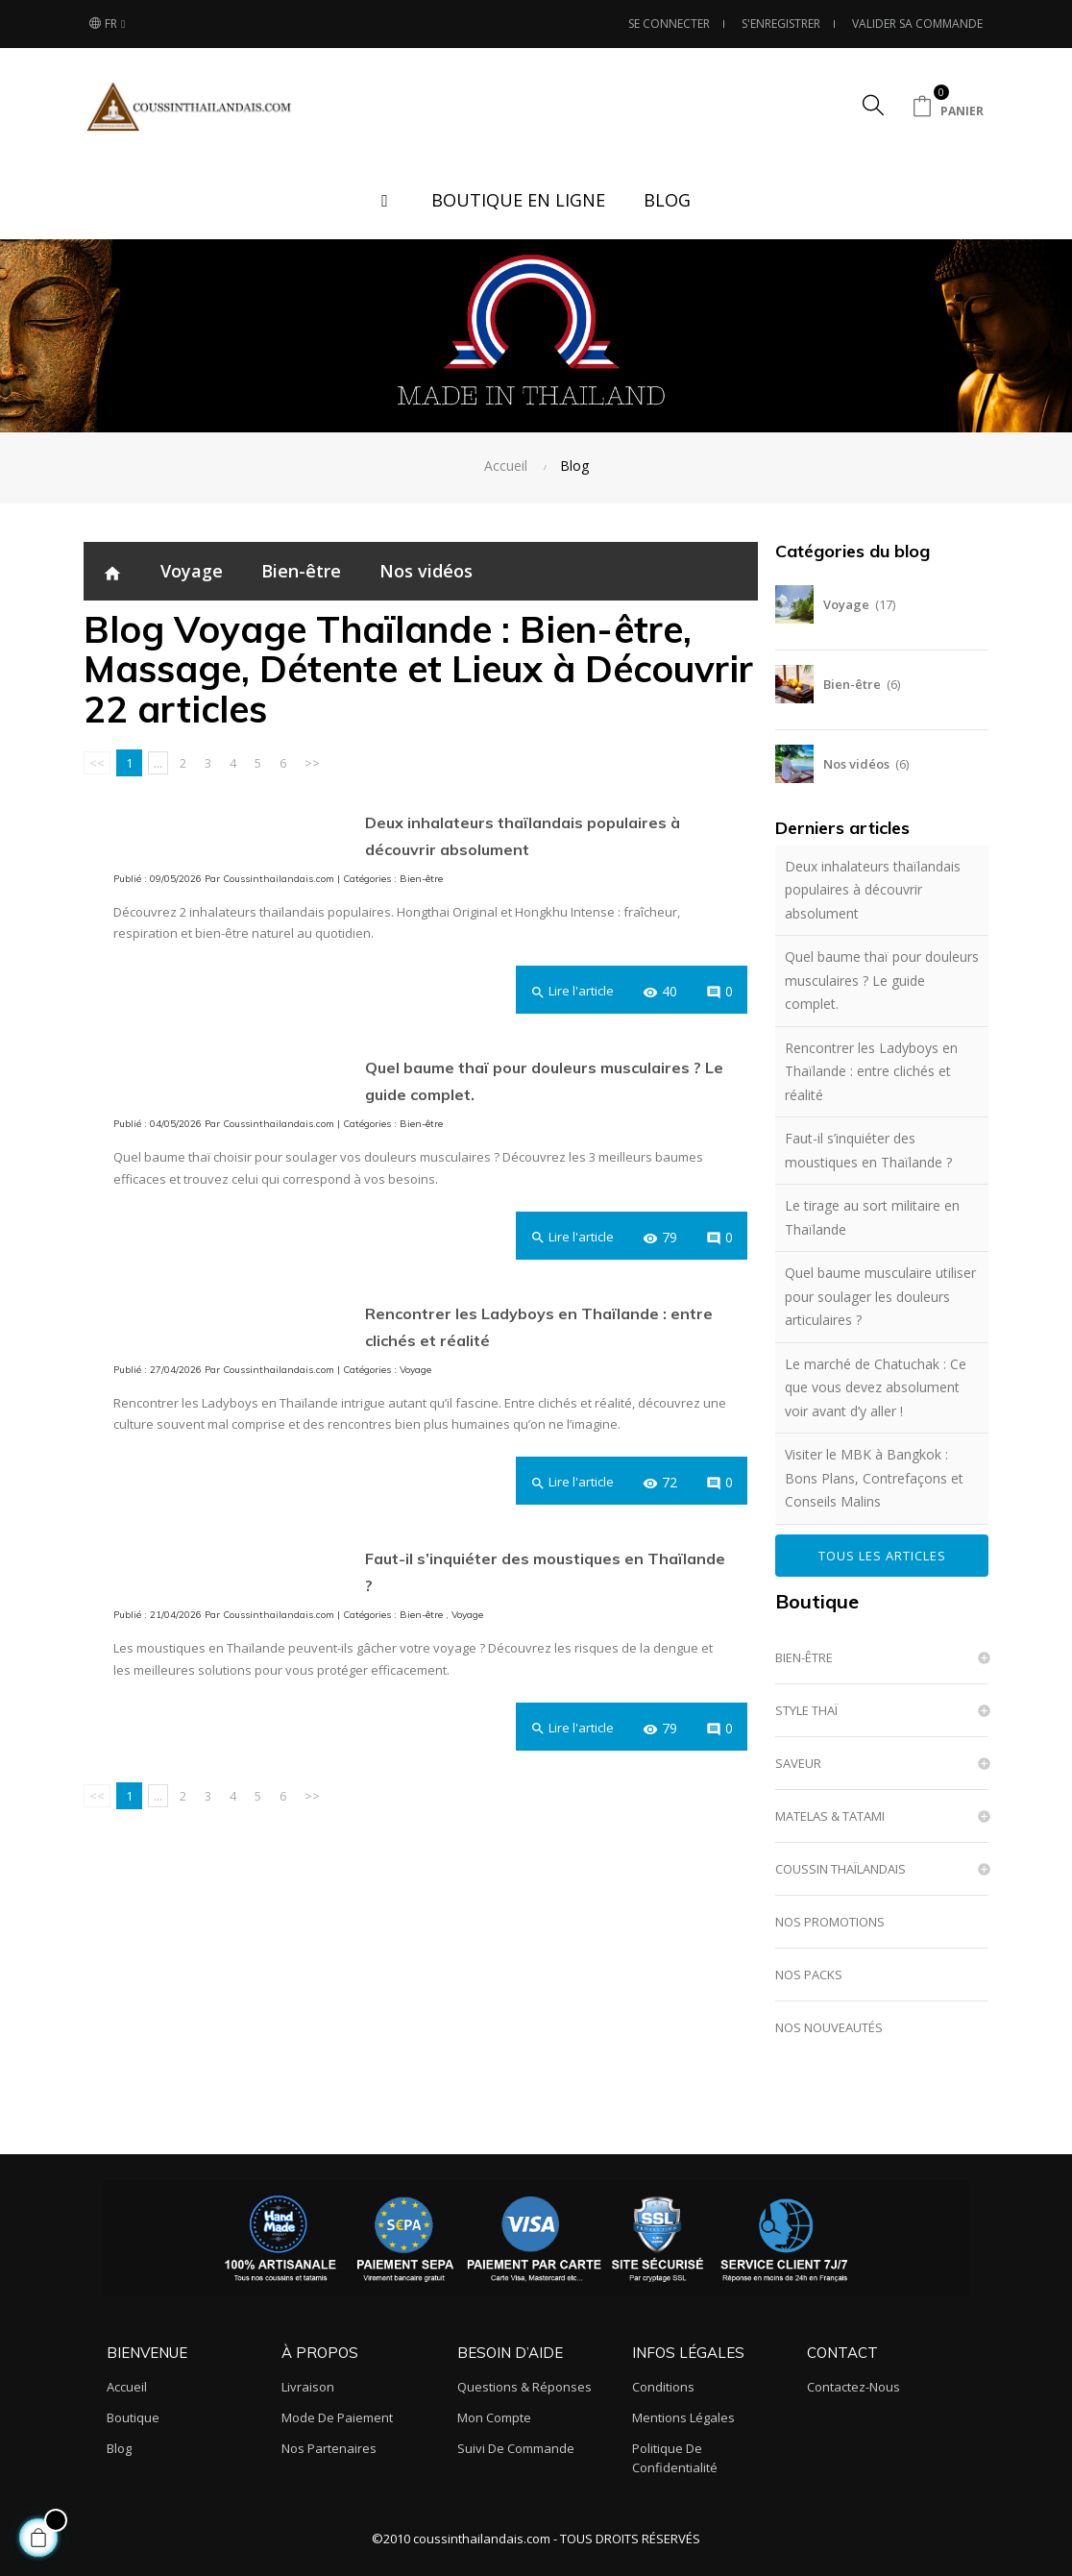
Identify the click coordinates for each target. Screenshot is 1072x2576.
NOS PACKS (808, 1974)
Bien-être (301, 570)
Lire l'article (572, 991)
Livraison (307, 2386)
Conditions (663, 2386)
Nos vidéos (426, 570)
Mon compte (494, 2417)
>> (312, 763)
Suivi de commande (515, 2448)
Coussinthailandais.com (278, 878)
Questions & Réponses (524, 2386)
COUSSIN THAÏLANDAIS (840, 1868)
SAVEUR (798, 1763)
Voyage (191, 570)
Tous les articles (882, 1555)
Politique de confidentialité (675, 2458)
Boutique (817, 1601)
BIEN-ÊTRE (804, 1657)
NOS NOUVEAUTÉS (829, 2027)
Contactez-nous (853, 2386)
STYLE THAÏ (806, 1710)
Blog (119, 2448)
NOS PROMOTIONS (830, 1921)
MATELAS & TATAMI (830, 1816)
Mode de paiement (337, 2417)
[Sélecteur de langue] (107, 24)
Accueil (127, 2386)
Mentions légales (683, 2417)
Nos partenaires (329, 2448)
